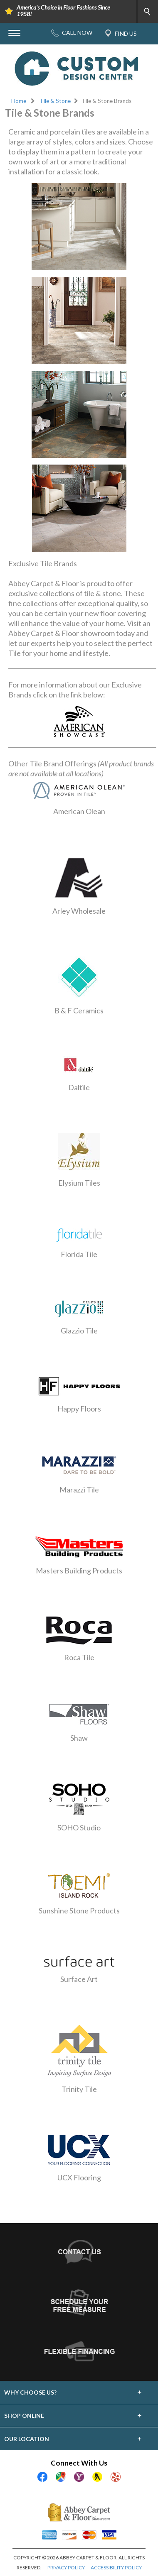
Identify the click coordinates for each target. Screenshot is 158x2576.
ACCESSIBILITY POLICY (116, 2567)
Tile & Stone (55, 101)
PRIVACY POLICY (66, 2567)
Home (18, 101)
